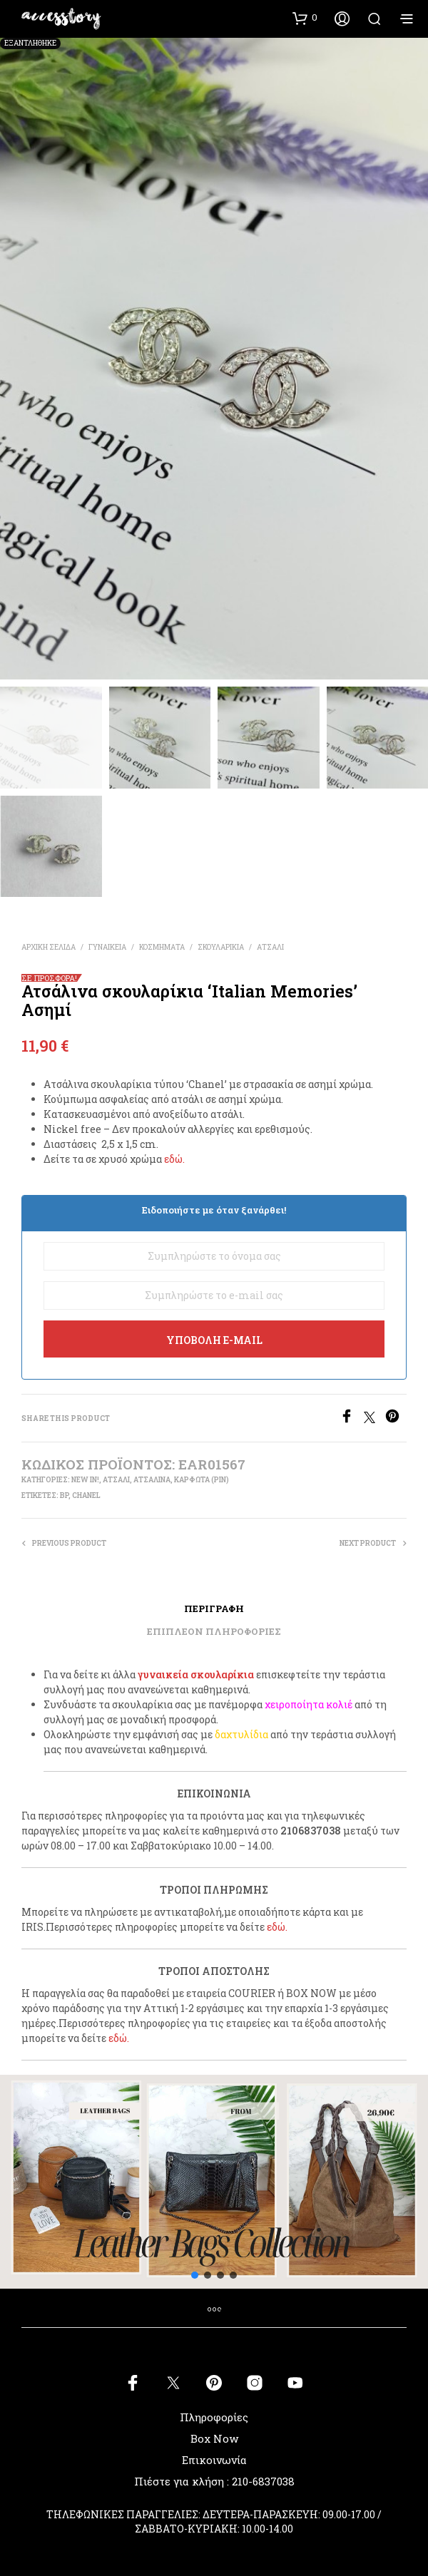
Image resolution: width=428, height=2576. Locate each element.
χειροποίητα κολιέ (308, 1704)
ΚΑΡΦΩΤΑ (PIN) (201, 1479)
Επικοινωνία (214, 2460)
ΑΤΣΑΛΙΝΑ (151, 1479)
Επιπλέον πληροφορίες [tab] (214, 1631)
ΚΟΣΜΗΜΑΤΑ (162, 947)
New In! (85, 1479)
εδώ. (174, 1159)
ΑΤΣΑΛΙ (270, 947)
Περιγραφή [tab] (214, 1608)
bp (64, 1495)
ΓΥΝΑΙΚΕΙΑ (107, 947)
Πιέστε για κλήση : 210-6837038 (214, 2481)
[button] (304, 18)
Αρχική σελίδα (48, 947)
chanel (86, 1495)
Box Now (214, 2438)
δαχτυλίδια (241, 1734)
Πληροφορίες (214, 2417)
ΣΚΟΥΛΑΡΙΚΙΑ (221, 947)
